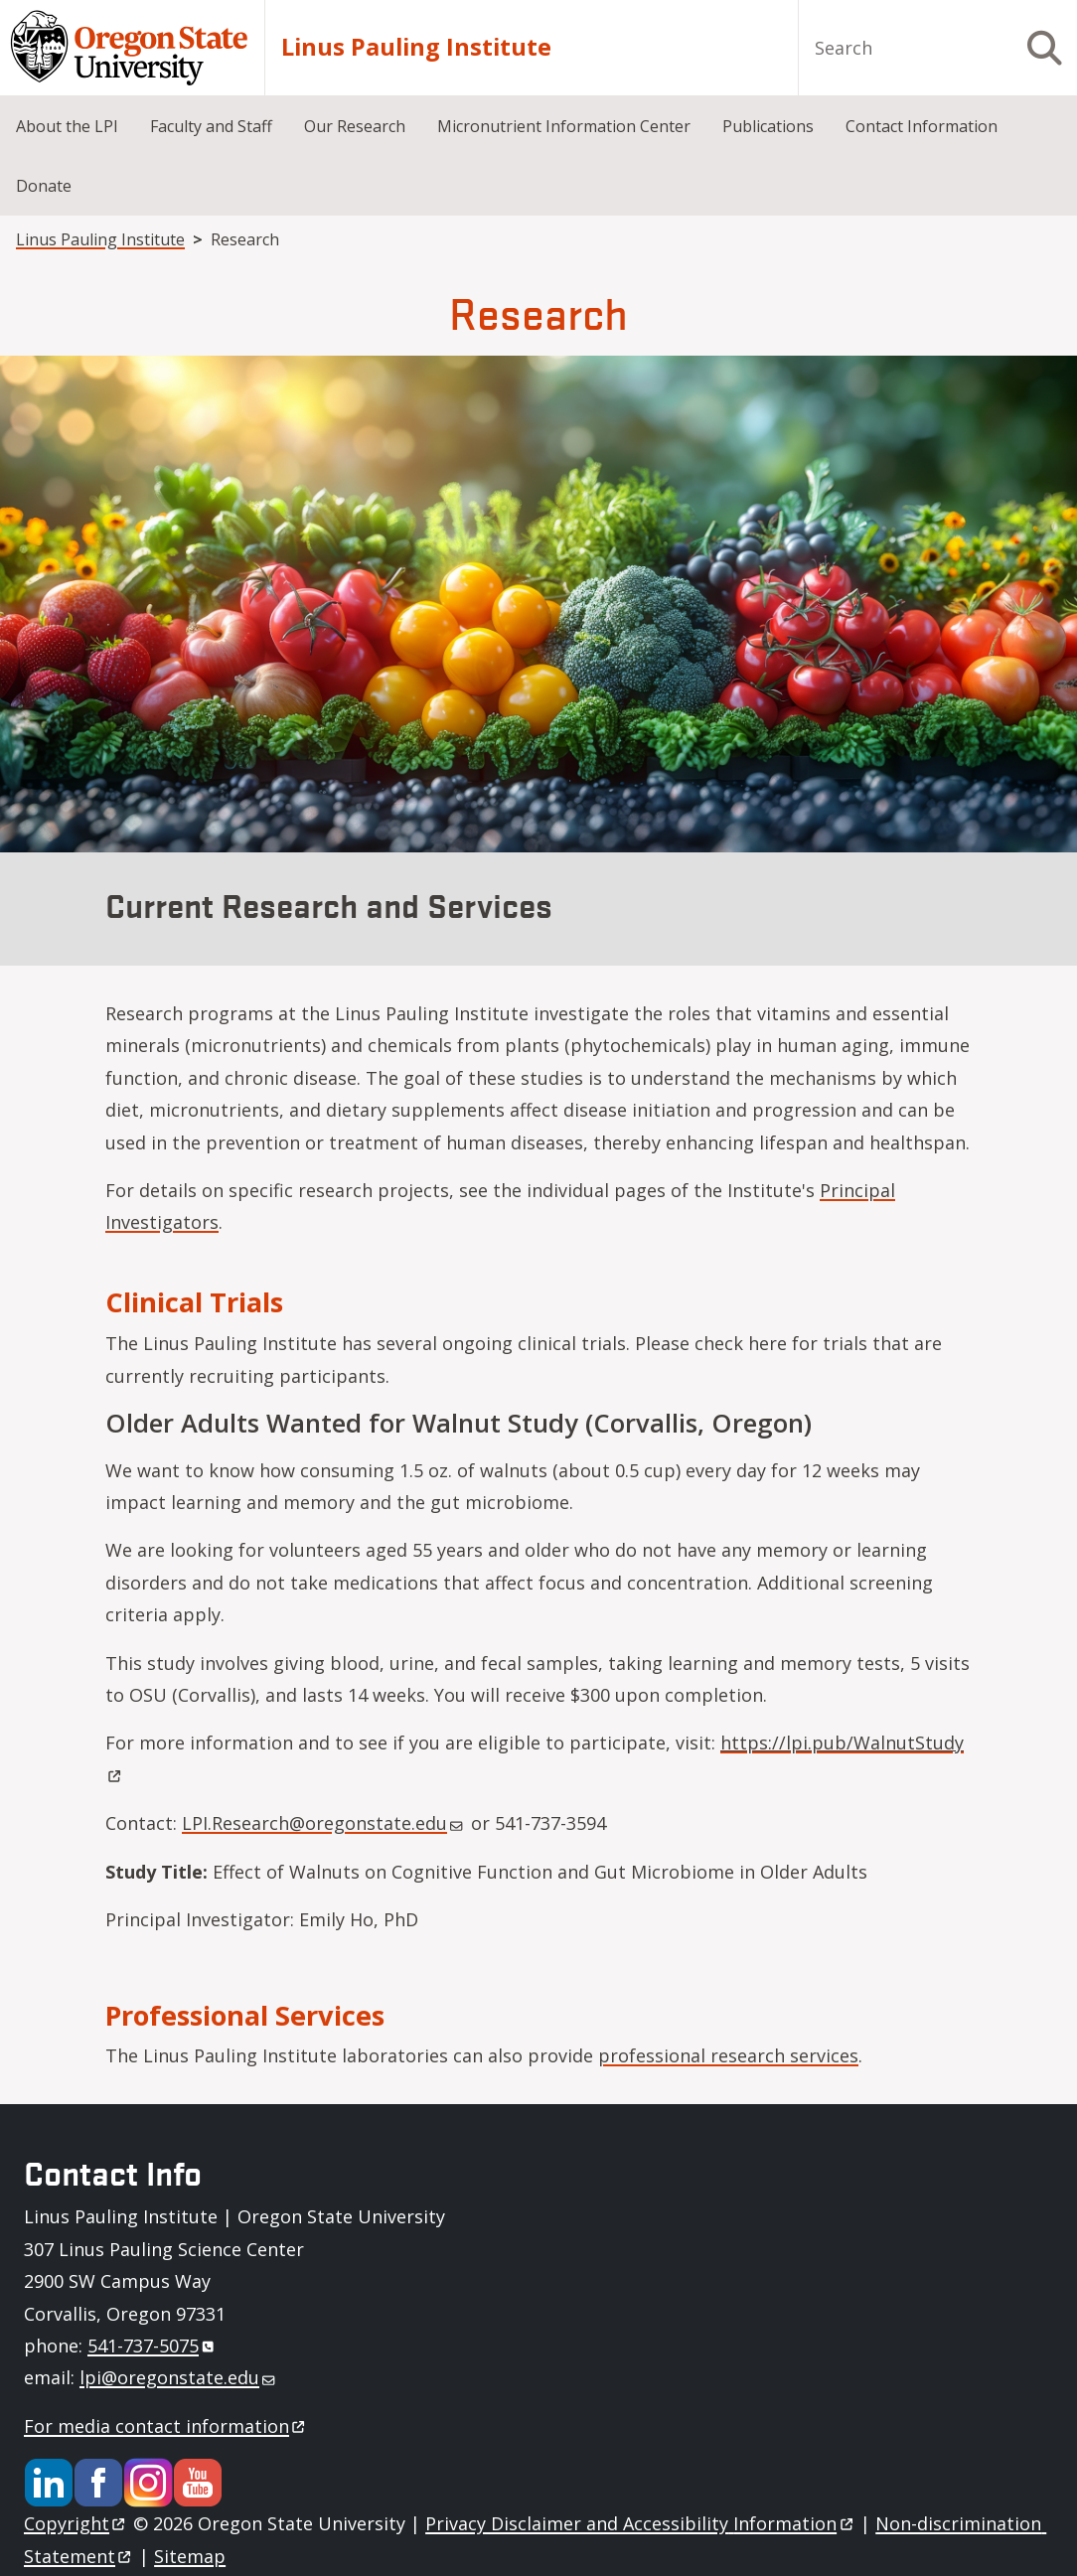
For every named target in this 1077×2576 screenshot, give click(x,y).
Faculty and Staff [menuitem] (211, 126)
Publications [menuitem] (768, 126)
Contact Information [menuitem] (922, 126)
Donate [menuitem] (44, 186)
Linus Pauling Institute (416, 48)
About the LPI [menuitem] (67, 126)
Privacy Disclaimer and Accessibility (640, 2523)
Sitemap (190, 2556)
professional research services (728, 2055)
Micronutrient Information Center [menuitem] (564, 126)
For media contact (166, 2426)
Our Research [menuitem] (354, 126)
